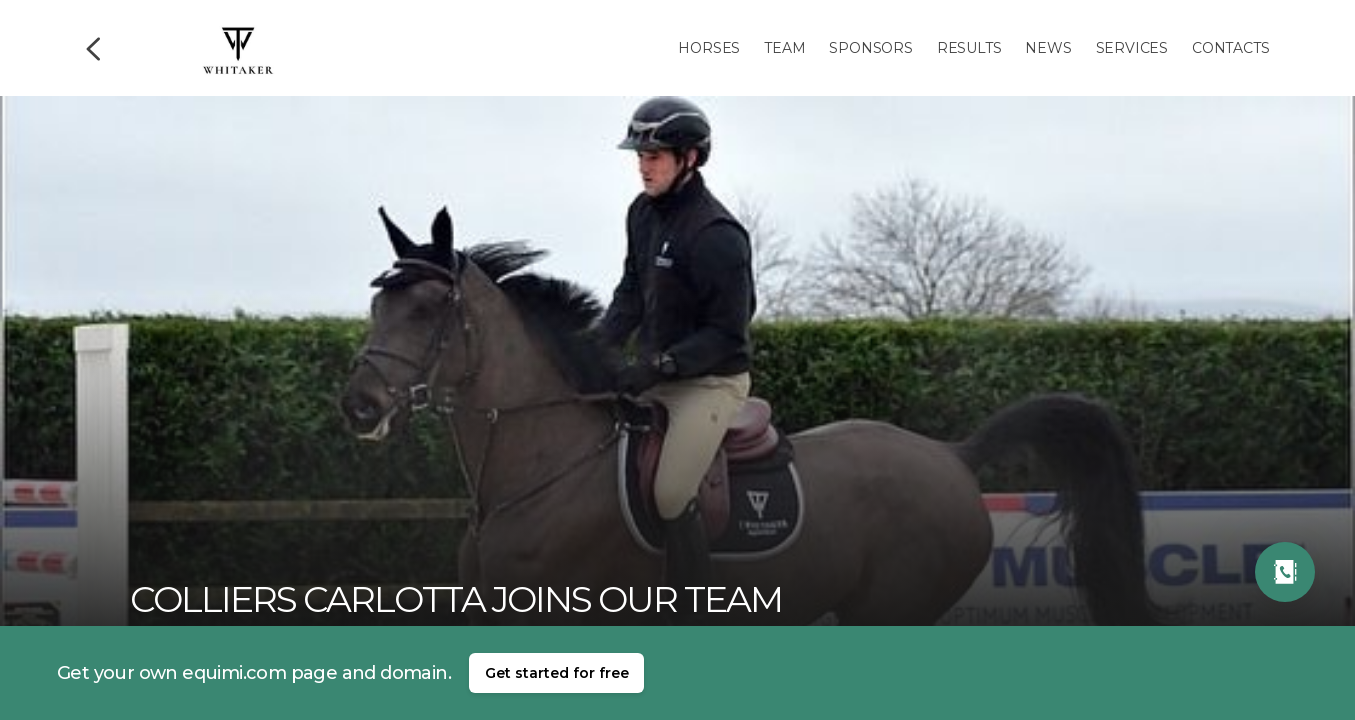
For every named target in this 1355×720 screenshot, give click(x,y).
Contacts (1230, 48)
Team (784, 48)
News (1048, 48)
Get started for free (557, 673)
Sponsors (870, 48)
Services (1132, 48)
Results (969, 48)
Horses (709, 48)
